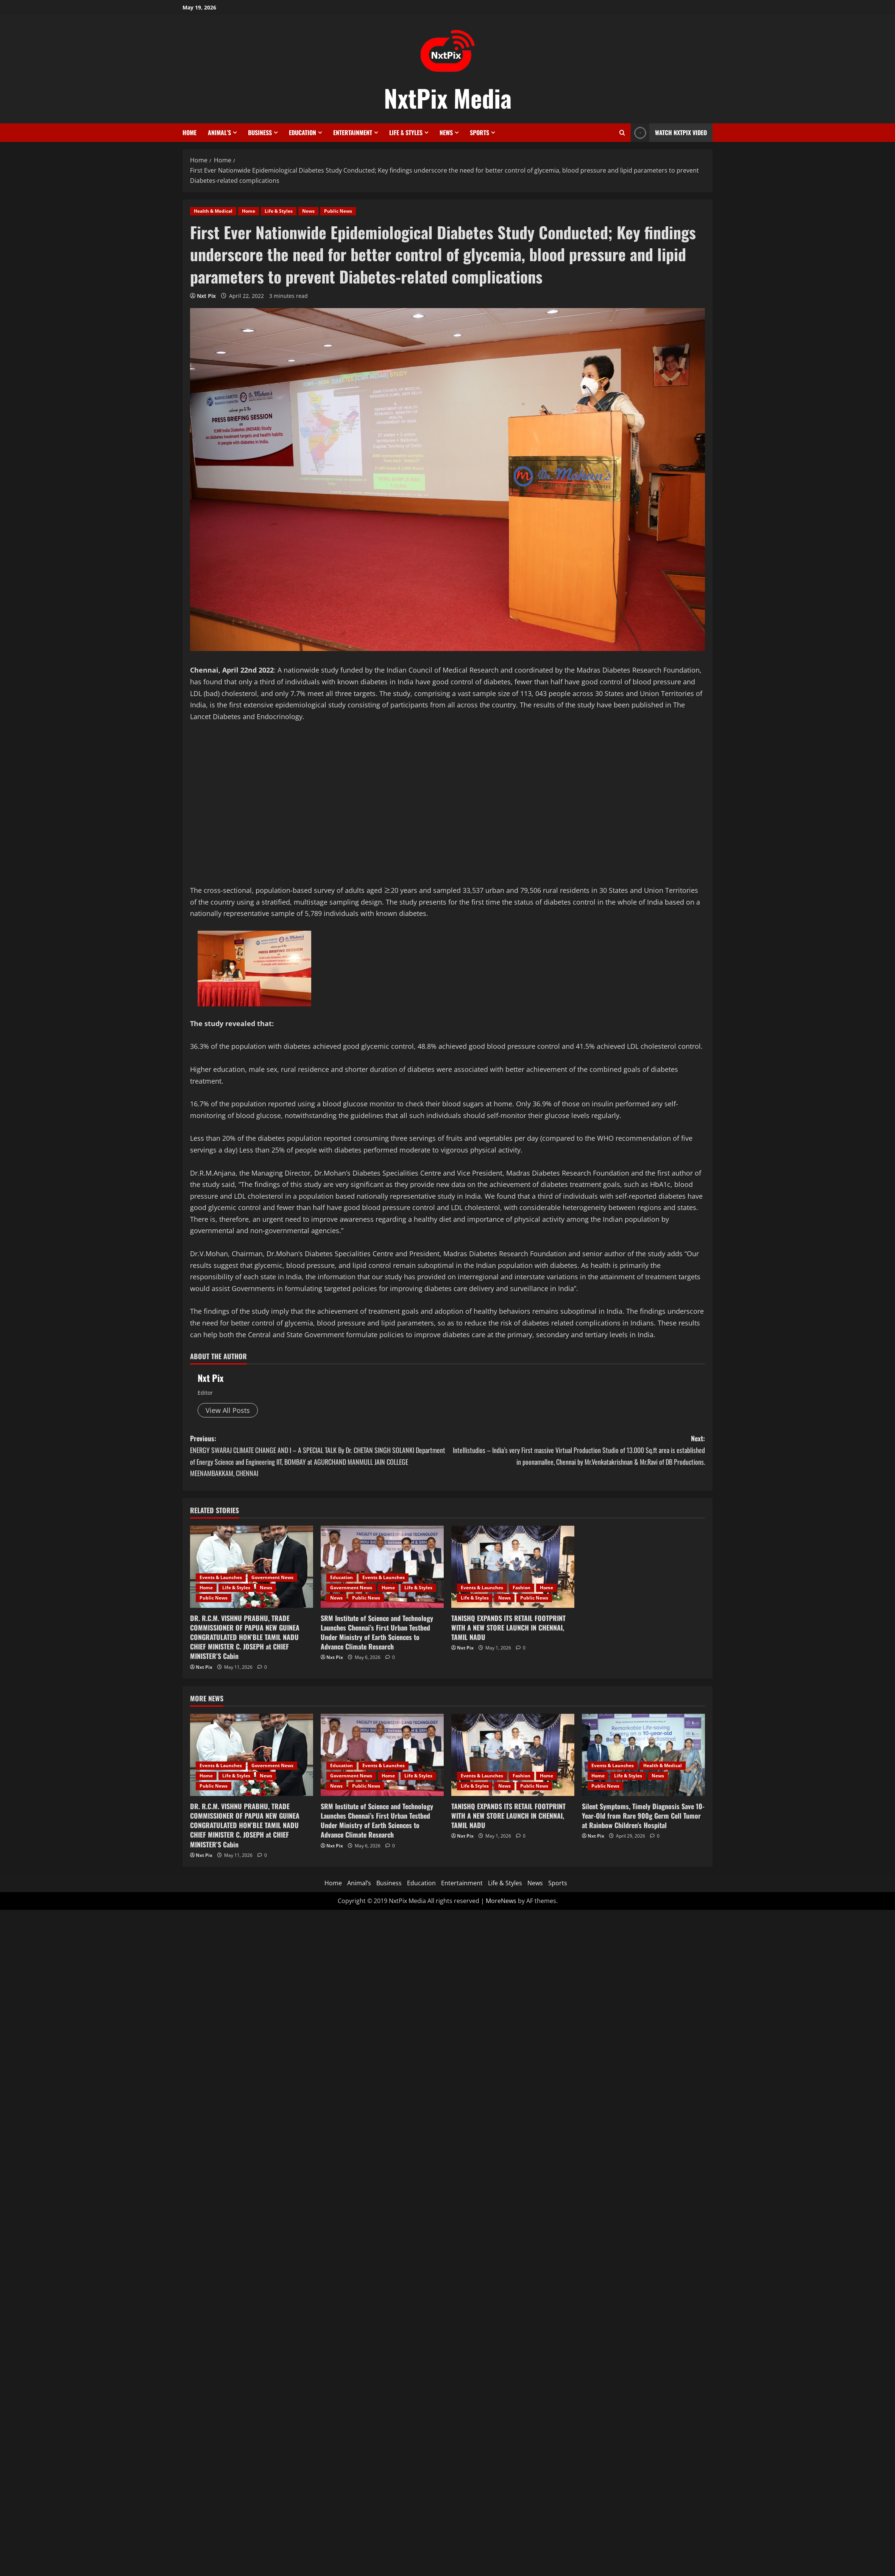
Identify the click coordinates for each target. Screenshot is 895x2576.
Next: (576, 1450)
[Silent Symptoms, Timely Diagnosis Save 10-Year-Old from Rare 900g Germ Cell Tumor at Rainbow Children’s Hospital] (643, 1755)
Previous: (319, 1456)
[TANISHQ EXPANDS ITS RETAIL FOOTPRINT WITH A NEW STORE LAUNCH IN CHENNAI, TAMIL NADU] (512, 1567)
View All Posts (228, 1410)
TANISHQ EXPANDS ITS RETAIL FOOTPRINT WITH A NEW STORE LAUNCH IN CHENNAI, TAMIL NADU (508, 1627)
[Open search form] (622, 132)
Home (189, 132)
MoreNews (501, 1901)
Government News (272, 1577)
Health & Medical (213, 211)
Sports (479, 132)
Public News (338, 211)
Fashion (521, 1587)
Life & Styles (406, 132)
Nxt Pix (206, 295)
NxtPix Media (447, 97)
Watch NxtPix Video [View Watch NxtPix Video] (669, 132)
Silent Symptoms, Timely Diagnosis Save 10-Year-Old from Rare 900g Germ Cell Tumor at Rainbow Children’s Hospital (643, 1815)
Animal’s (219, 132)
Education (302, 132)
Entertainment (352, 132)
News (446, 132)
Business (260, 132)
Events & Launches (221, 1577)
